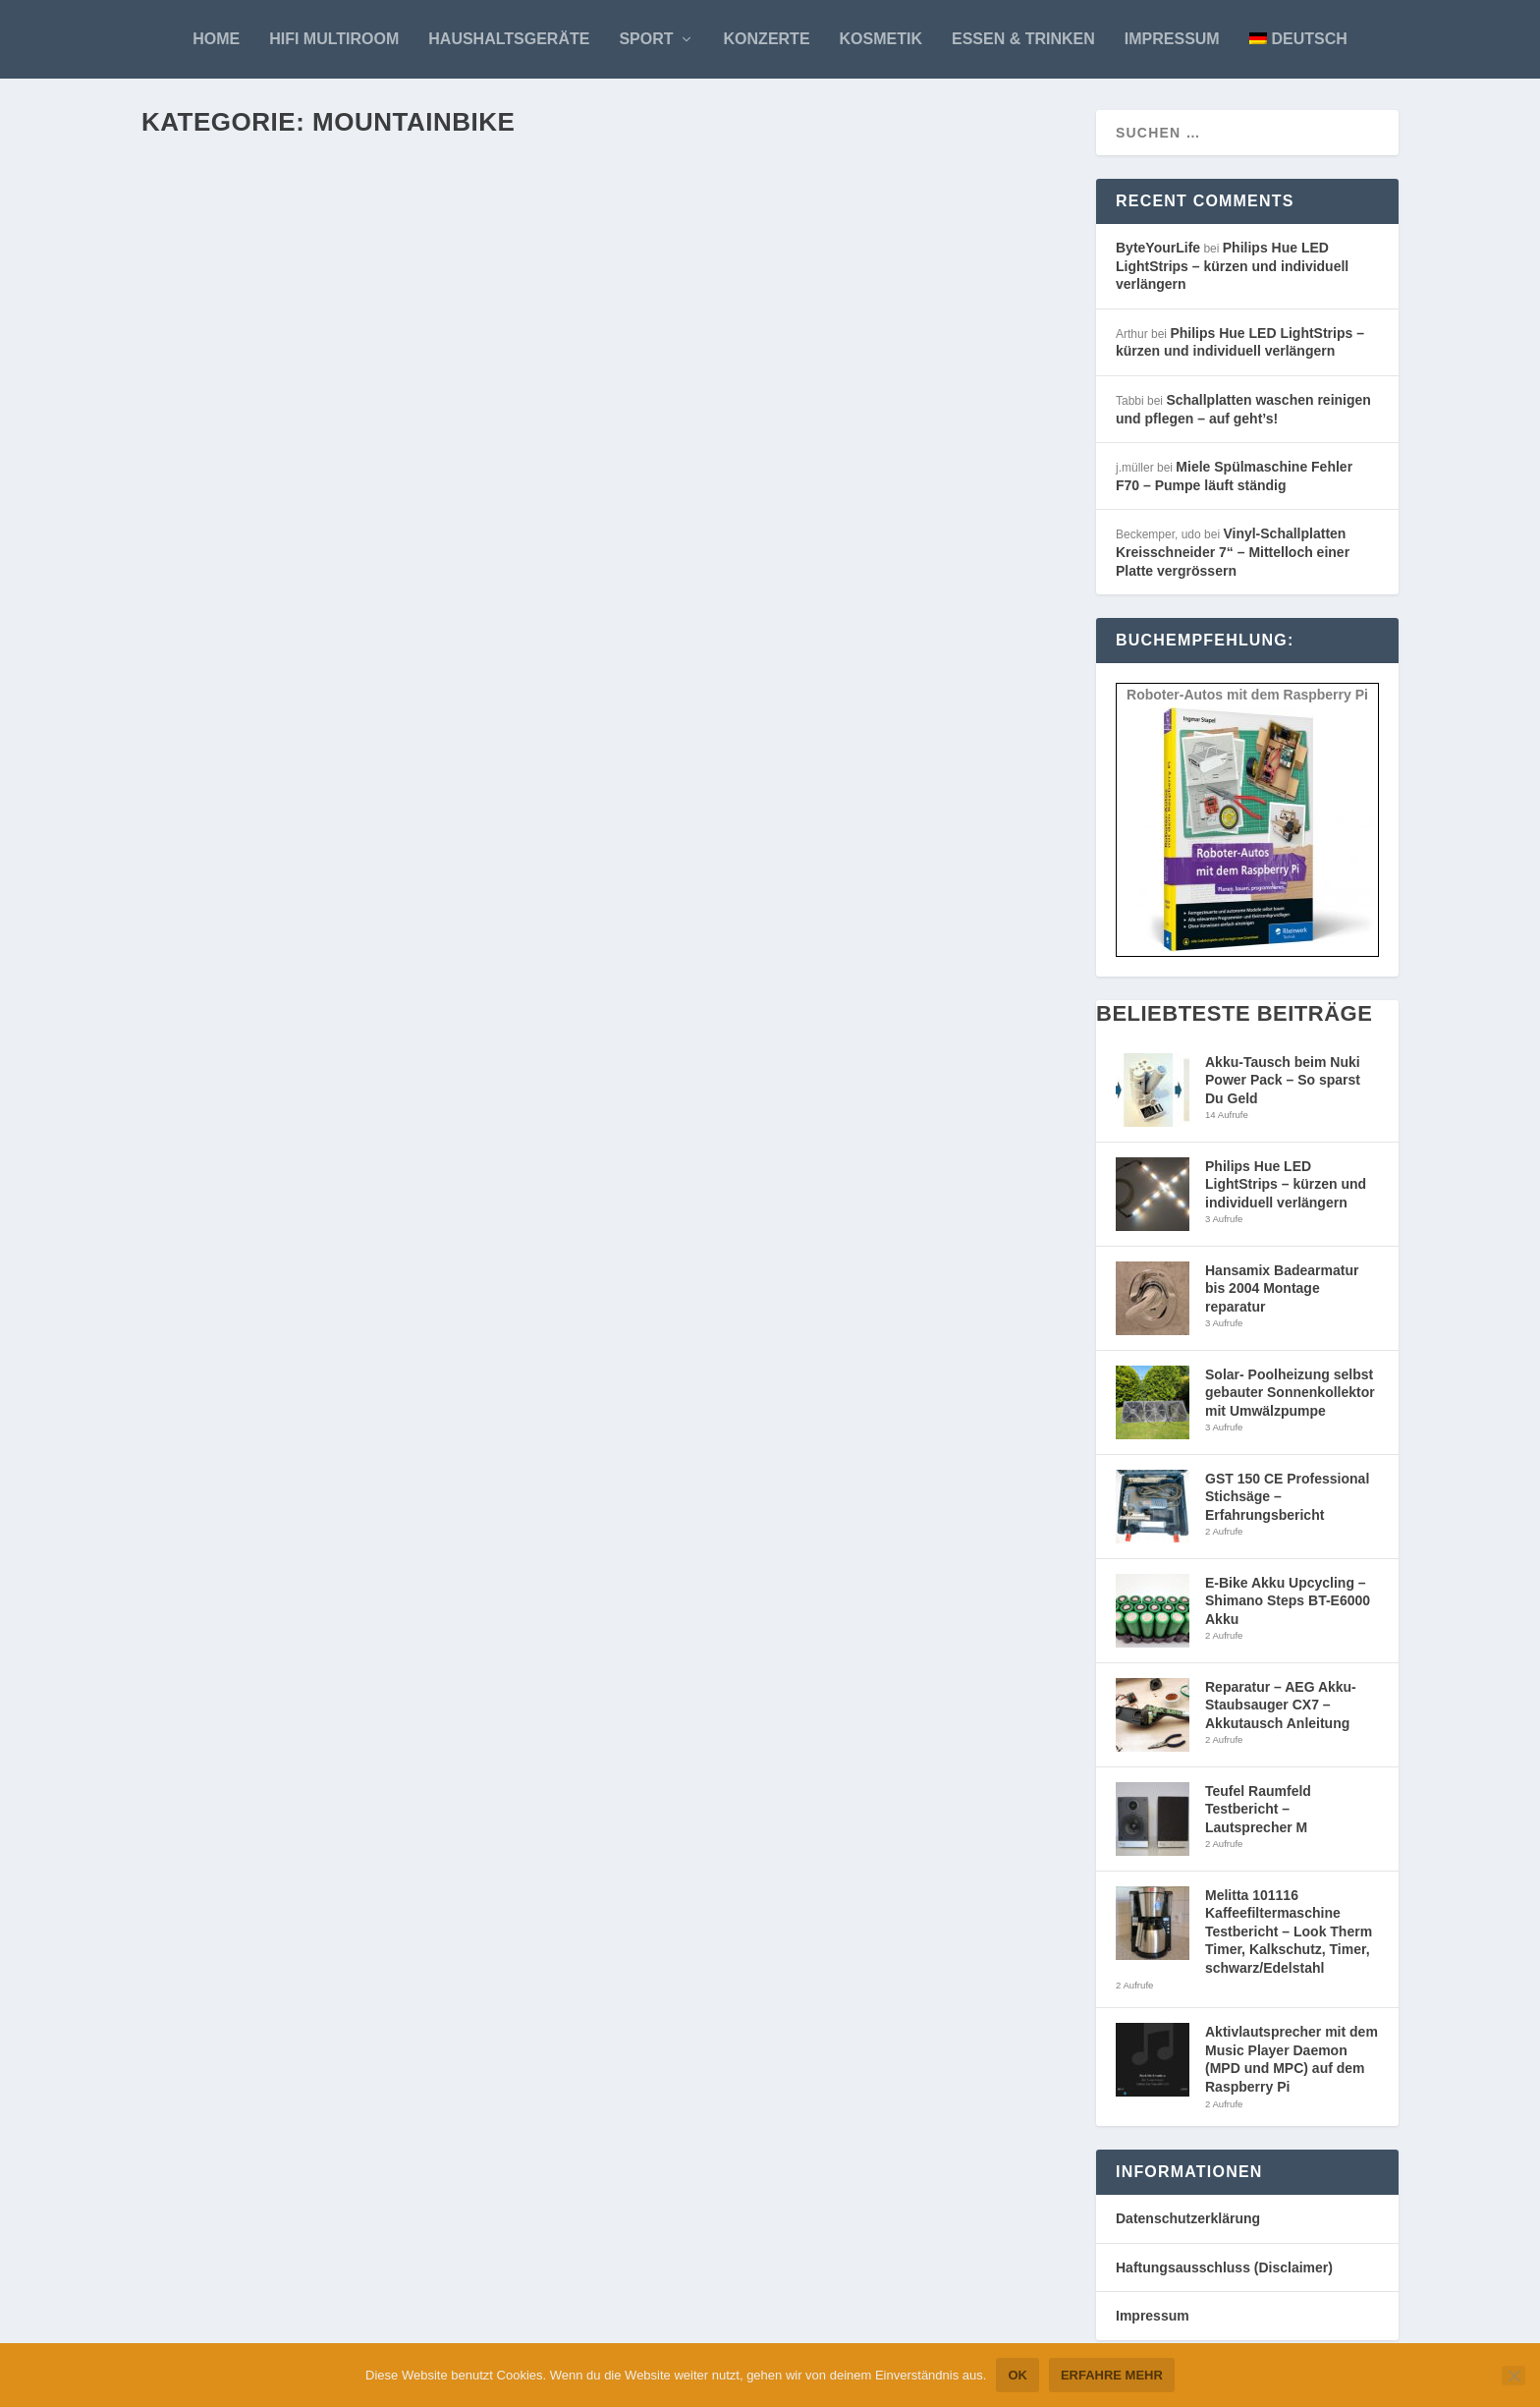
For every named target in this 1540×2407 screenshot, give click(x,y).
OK (1017, 2375)
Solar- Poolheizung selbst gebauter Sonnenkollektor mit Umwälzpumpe (1290, 1400)
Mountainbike (373, 512)
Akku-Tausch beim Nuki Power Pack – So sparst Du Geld (1282, 1088)
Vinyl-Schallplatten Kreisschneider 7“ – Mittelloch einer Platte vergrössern (1232, 559)
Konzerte (767, 38)
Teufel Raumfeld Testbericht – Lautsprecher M (1258, 1817)
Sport (646, 38)
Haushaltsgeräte (508, 38)
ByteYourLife (217, 512)
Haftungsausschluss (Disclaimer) (1224, 2275)
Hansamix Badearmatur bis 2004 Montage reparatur (1281, 1296)
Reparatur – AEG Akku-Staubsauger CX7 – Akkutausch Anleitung (1280, 1713)
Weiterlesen (222, 632)
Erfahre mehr (1112, 2375)
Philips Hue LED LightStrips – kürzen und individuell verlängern (1232, 274)
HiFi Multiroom (334, 38)
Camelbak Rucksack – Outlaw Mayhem (340, 721)
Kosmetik (881, 38)
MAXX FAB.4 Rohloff (253, 1394)
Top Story (474, 512)
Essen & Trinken (1023, 38)
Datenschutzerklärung (1188, 2226)
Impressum (1172, 38)
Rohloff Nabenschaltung (760, 2053)
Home (216, 38)
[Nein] (1513, 2375)
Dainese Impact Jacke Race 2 (771, 1399)
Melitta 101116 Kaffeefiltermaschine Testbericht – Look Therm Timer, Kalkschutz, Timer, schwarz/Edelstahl (1288, 1939)
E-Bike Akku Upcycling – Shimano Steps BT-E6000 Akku (1287, 1609)
